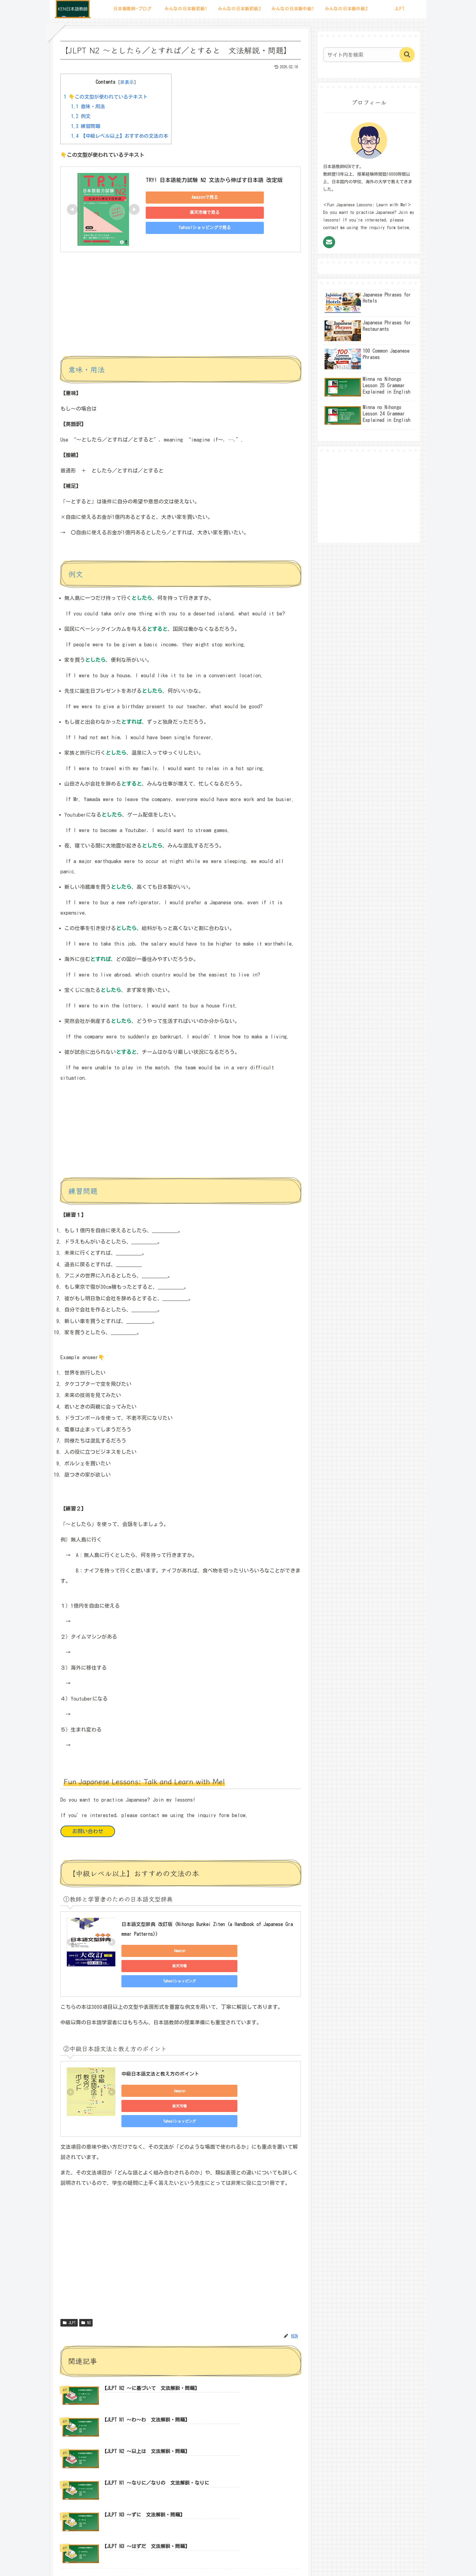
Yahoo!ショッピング (264, 1950)
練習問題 (85, 126)
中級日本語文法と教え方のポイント (160, 2049)
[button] (407, 54)
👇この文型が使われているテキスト (106, 96)
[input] (365, 54)
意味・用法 (88, 106)
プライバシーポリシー (254, 2557)
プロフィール (182, 2557)
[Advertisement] (180, 309)
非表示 (127, 82)
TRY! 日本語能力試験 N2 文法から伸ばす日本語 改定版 (214, 180)
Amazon (149, 1950)
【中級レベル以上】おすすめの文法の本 (119, 136)
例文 (80, 116)
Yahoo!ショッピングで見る (188, 227)
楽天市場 (206, 1950)
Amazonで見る (188, 197)
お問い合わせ (87, 1831)
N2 (86, 2285)
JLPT (69, 2285)
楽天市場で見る (188, 212)
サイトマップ (213, 2557)
